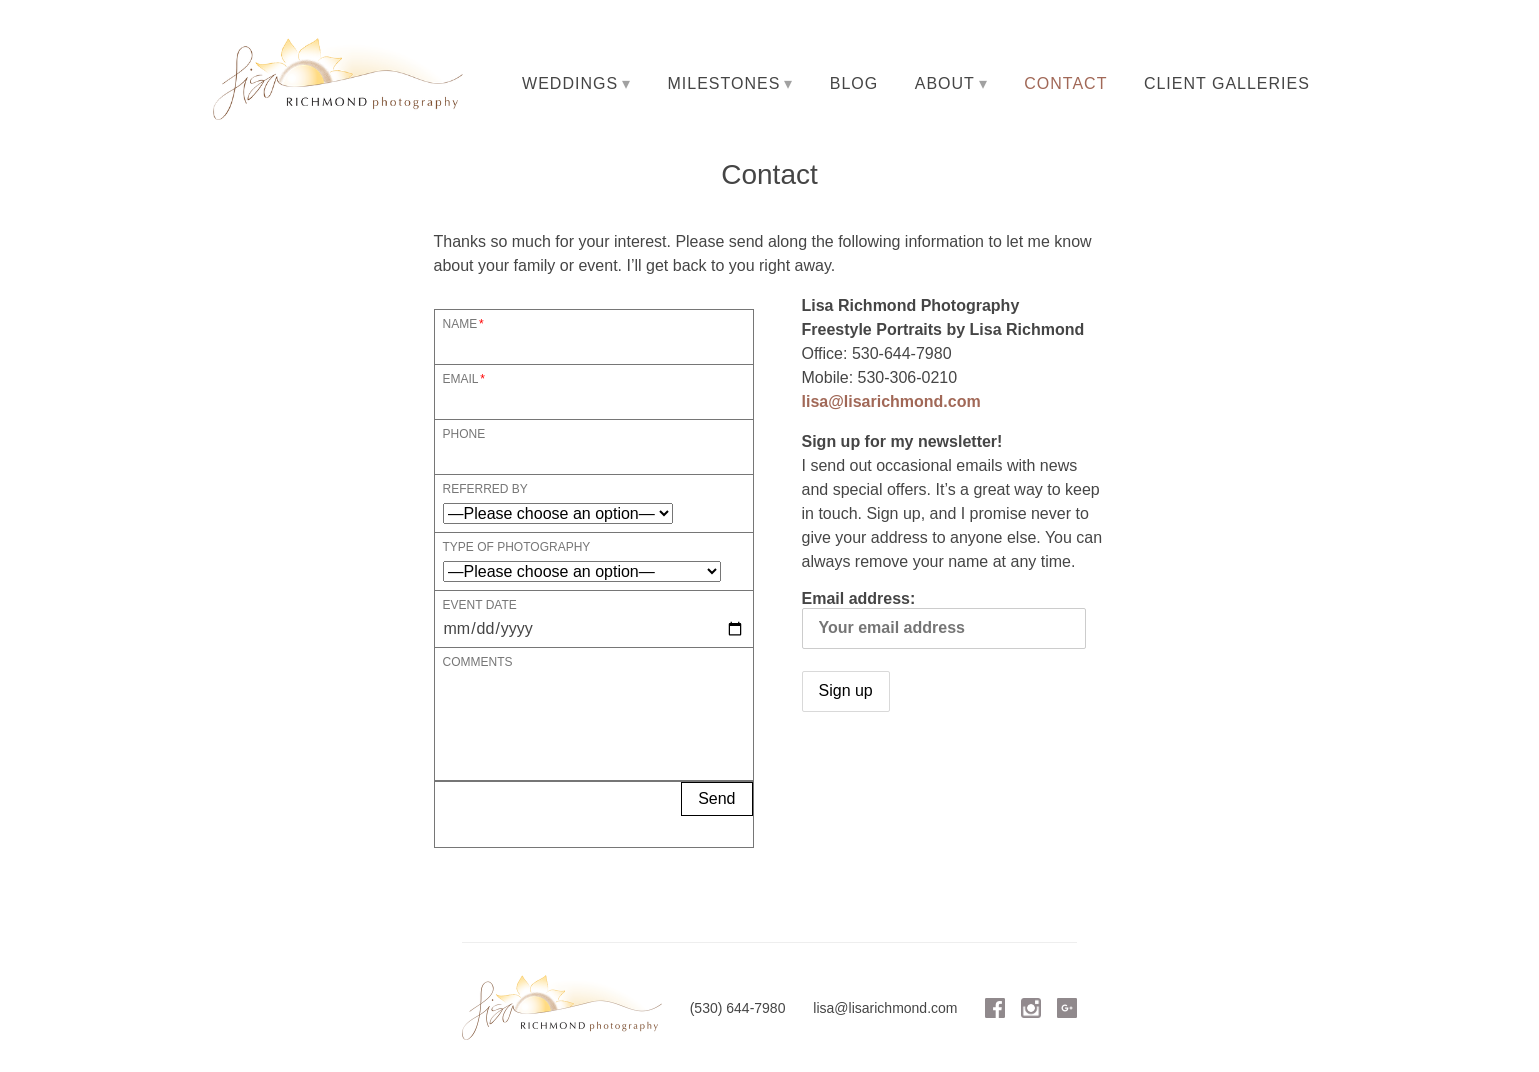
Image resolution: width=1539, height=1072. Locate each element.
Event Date (480, 604)
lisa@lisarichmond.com (891, 401)
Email (461, 378)
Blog (854, 83)
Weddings (570, 83)
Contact (1065, 83)
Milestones (724, 83)
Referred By (485, 488)
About (945, 83)
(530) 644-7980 (738, 1008)
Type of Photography (517, 546)
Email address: (944, 619)
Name (460, 323)
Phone (464, 433)
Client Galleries (1227, 83)
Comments (478, 661)
